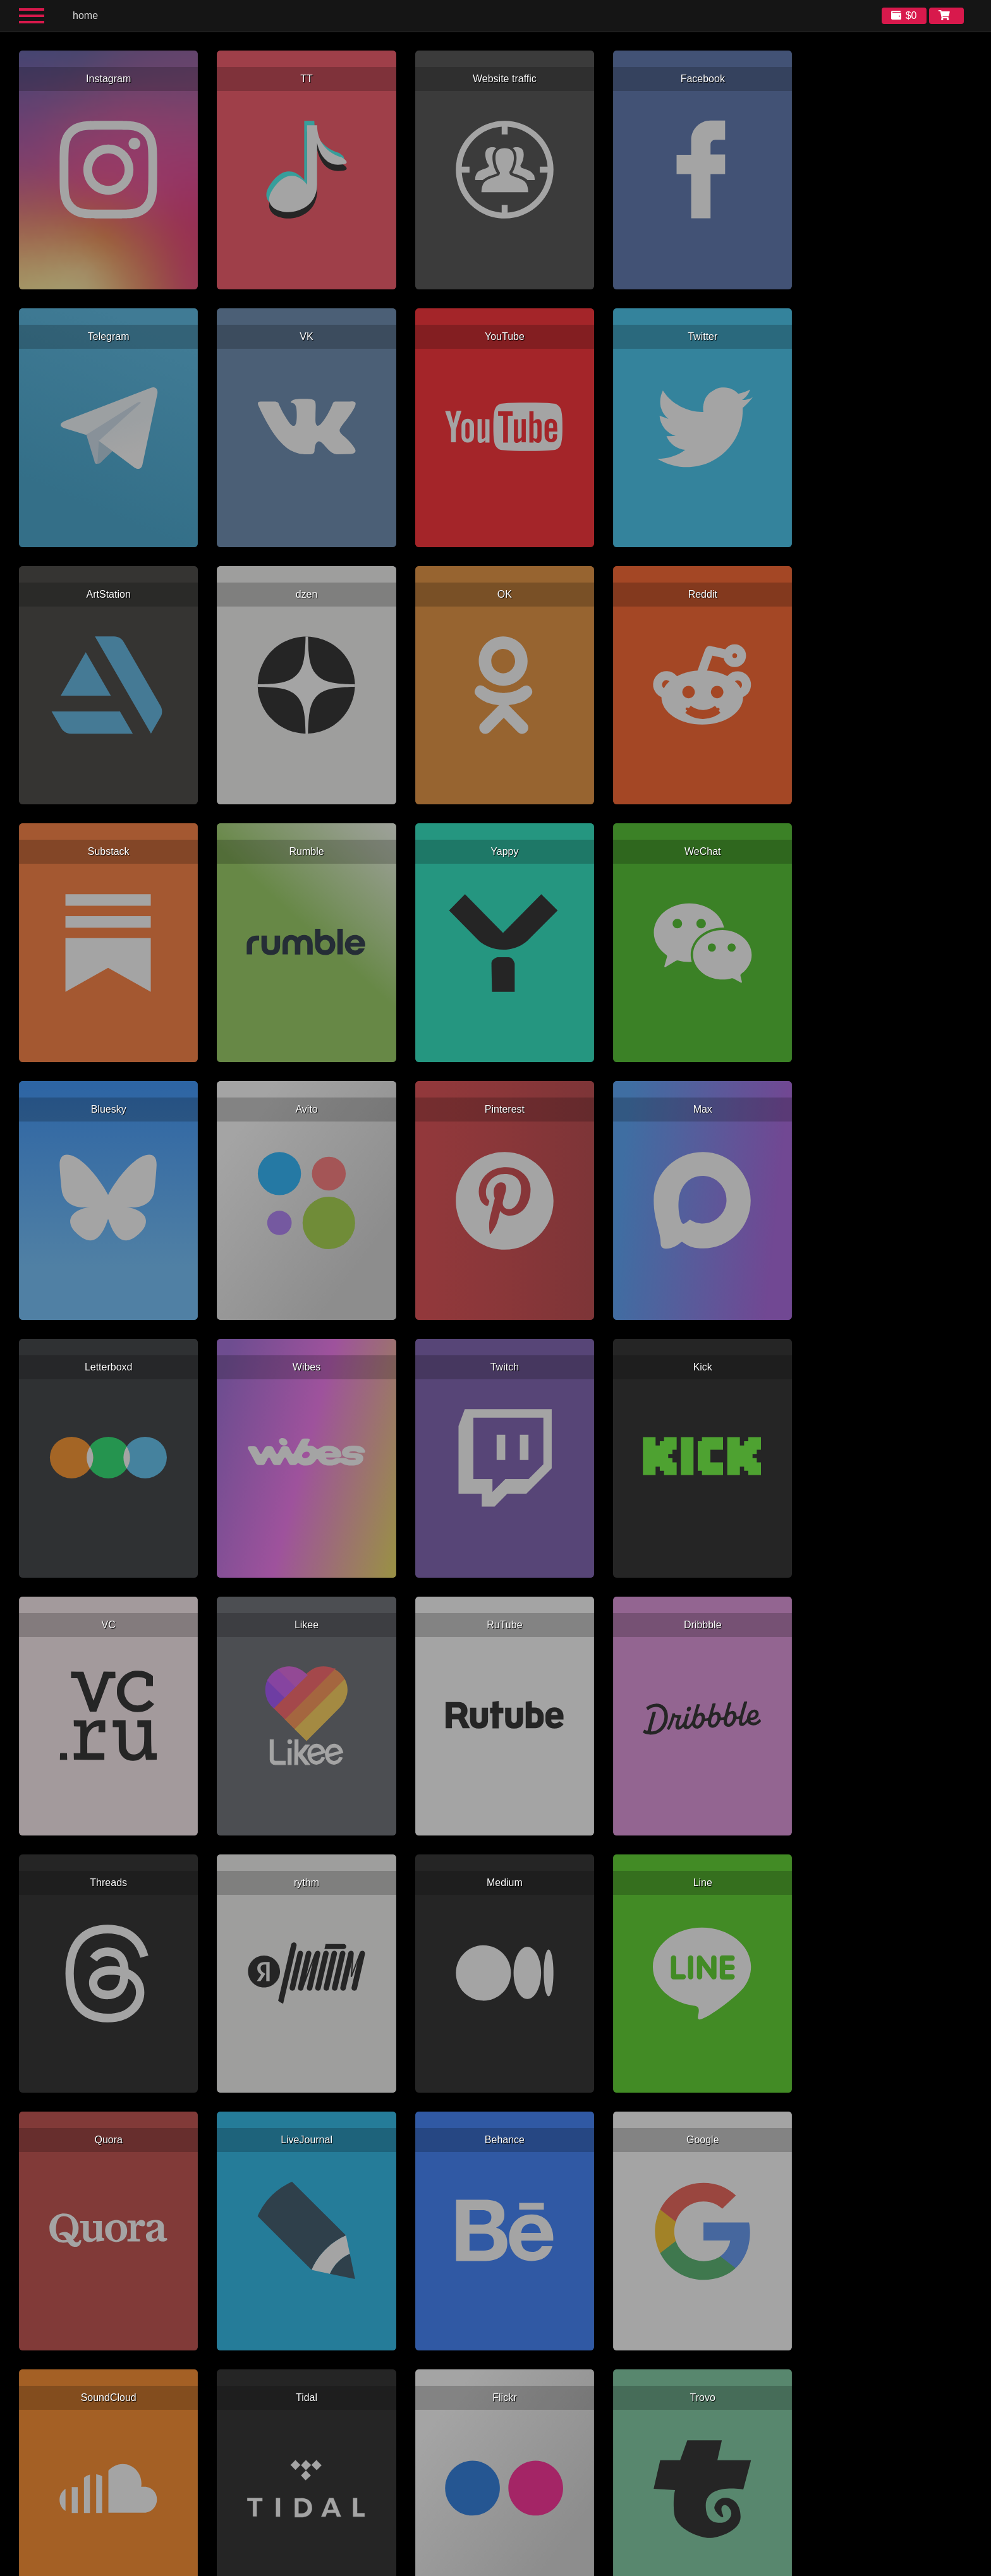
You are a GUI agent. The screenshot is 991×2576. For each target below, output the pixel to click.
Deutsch (498, 2566)
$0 (911, 15)
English (387, 2566)
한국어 (579, 2566)
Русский (441, 2566)
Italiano (525, 2566)
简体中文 (553, 2566)
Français (470, 2566)
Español (414, 2566)
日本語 (604, 2566)
